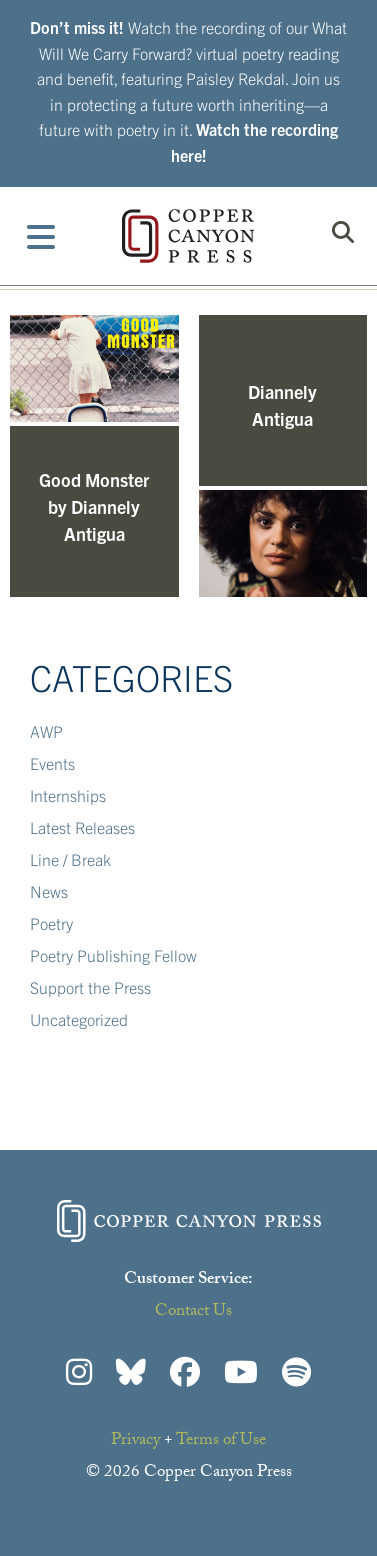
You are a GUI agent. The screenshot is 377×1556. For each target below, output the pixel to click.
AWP (46, 731)
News (49, 891)
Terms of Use (221, 1441)
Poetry (51, 923)
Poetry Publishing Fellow (113, 955)
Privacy (135, 1441)
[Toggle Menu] (41, 236)
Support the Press (90, 987)
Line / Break (70, 859)
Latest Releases (82, 827)
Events (52, 763)
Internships (68, 795)
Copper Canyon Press (188, 236)
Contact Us (193, 1312)
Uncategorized (79, 1019)
